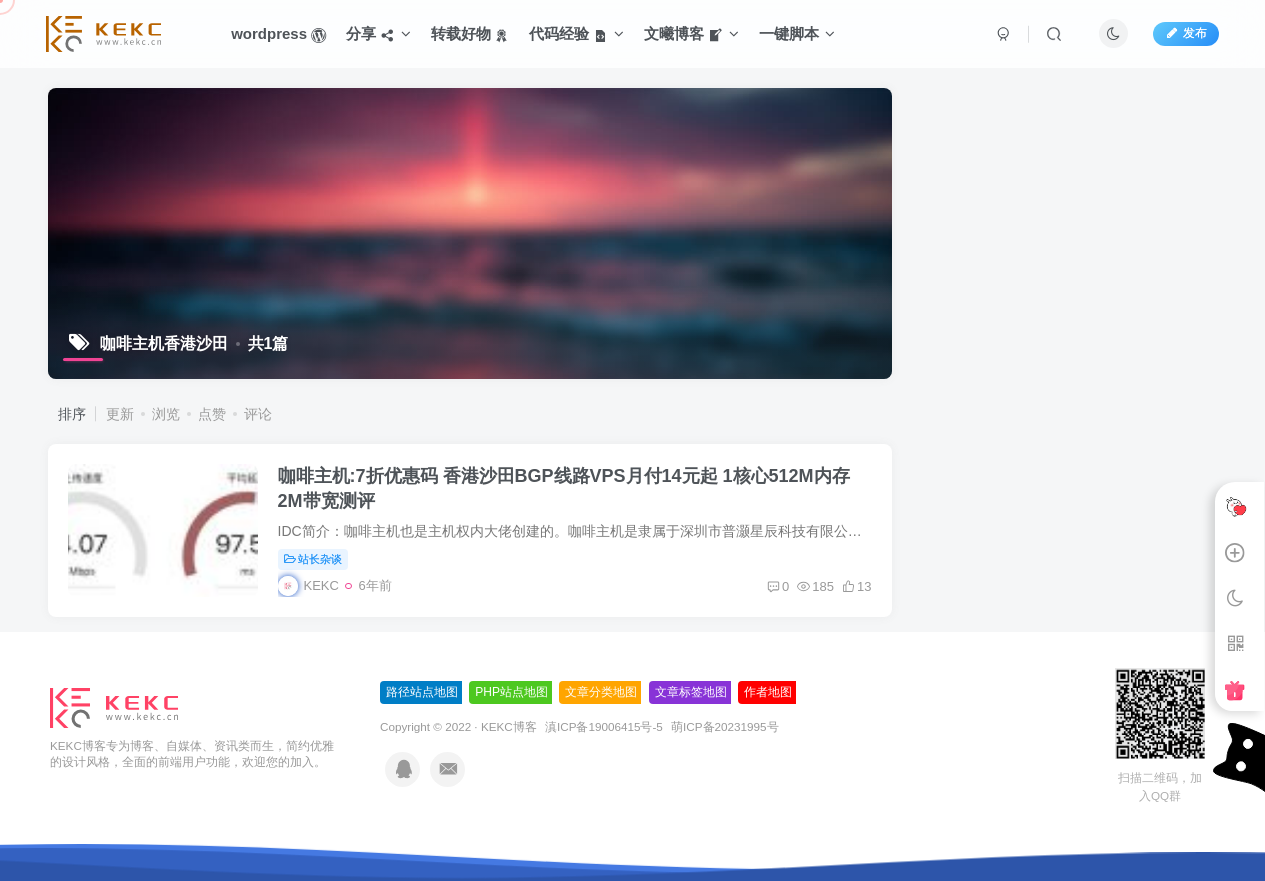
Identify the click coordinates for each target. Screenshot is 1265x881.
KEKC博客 (509, 726)
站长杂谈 (313, 559)
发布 (1186, 33)
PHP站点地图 (511, 692)
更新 (120, 414)
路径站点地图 (422, 692)
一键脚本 (797, 33)
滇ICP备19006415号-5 (604, 726)
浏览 (166, 414)
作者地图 (768, 692)
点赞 (212, 414)
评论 (258, 414)
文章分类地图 (601, 692)
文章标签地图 (691, 692)
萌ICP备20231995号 (724, 726)
